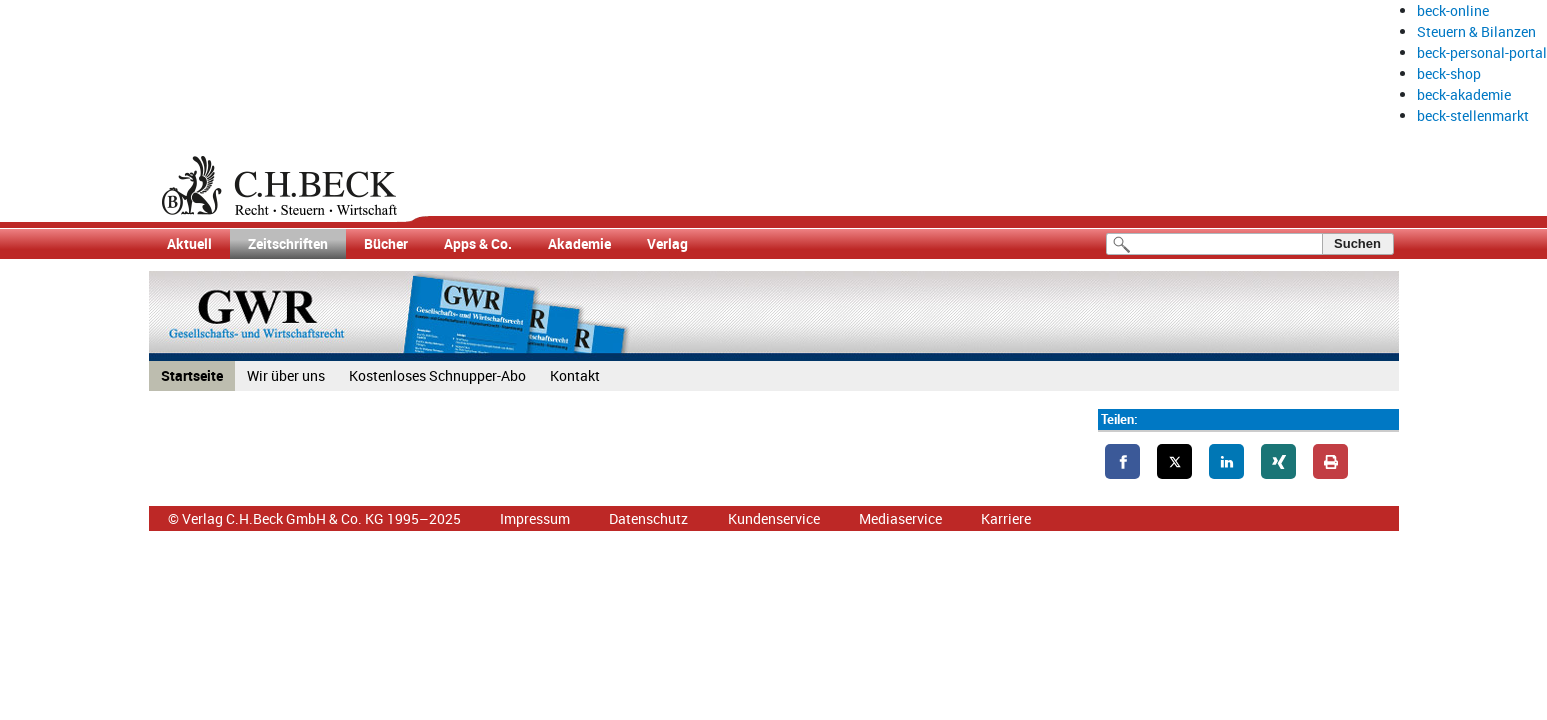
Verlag (667, 243)
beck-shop (1449, 73)
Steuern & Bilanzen (1476, 31)
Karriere (1006, 518)
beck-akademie (1464, 94)
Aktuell (189, 243)
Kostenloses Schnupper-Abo (437, 375)
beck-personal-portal (1482, 52)
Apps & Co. (478, 243)
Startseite (192, 375)
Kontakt (575, 375)
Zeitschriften (288, 243)
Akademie (579, 243)
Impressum (535, 518)
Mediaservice (900, 518)
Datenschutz (648, 518)
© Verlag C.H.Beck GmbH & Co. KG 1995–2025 (314, 518)
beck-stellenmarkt (1473, 115)
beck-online (1453, 10)
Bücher (386, 243)
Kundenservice (774, 518)
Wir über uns (286, 375)
